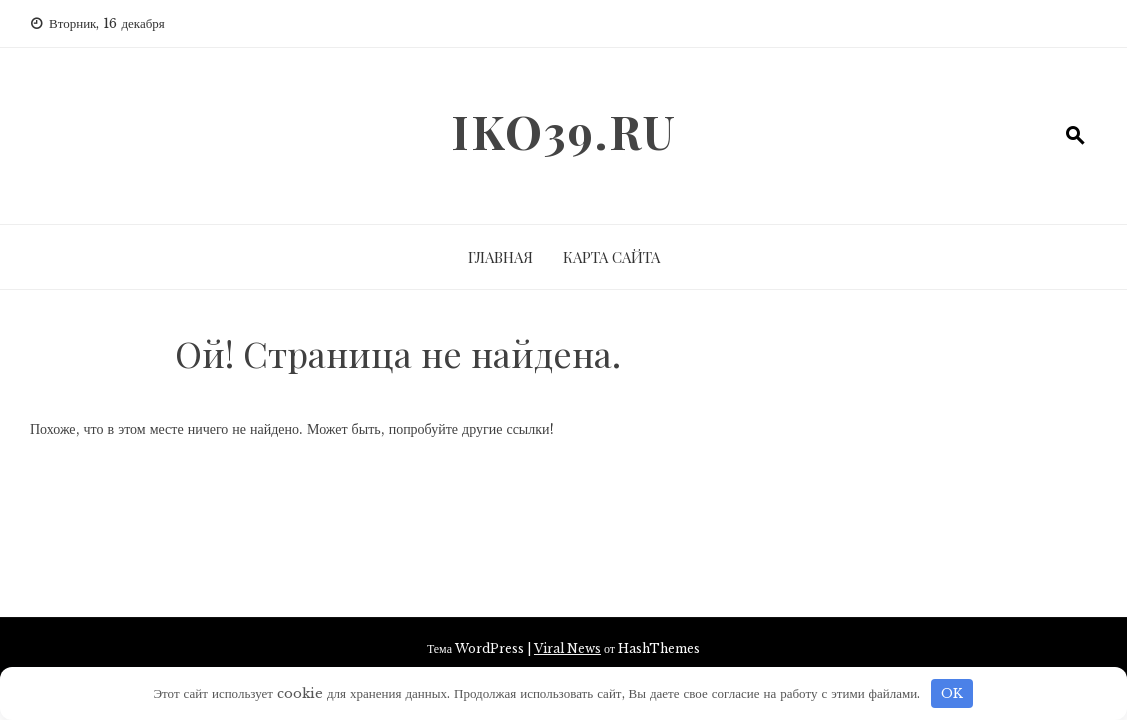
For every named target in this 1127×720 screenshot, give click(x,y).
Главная (500, 257)
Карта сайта (611, 257)
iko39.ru (564, 131)
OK (952, 693)
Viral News (567, 648)
